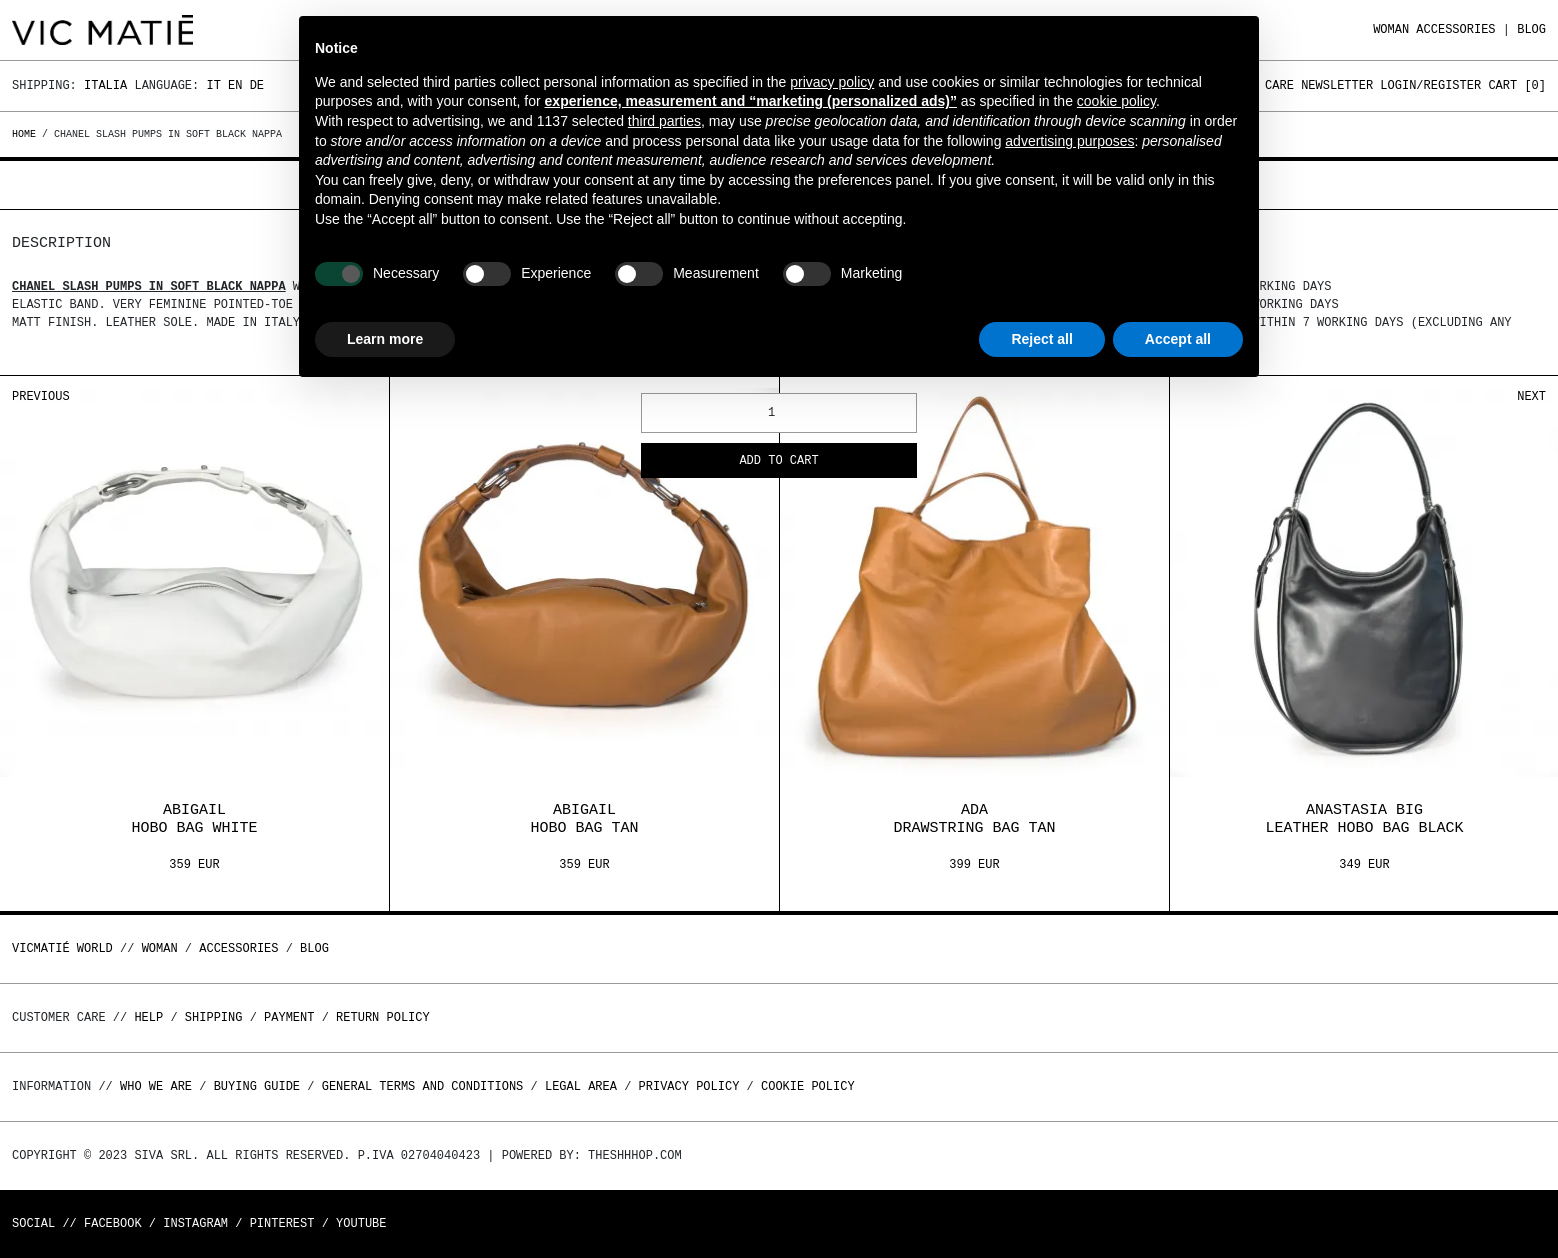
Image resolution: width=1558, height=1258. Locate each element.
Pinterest (282, 1223)
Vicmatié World (62, 948)
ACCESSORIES (1455, 29)
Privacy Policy (689, 1086)
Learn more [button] (385, 339)
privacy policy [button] (832, 82)
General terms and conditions (423, 1086)
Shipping (214, 1017)
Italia (105, 85)
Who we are (156, 1086)
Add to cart (778, 461)
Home (27, 134)
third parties (664, 121)
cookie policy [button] (1116, 101)
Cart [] (1517, 85)
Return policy (383, 1017)
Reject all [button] (1041, 339)
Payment (289, 1017)
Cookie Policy (808, 1086)
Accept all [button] (1178, 339)
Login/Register (1430, 85)
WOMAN (1391, 29)
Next (1531, 396)
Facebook (113, 1223)
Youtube (361, 1223)
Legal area (581, 1086)
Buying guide (257, 1086)
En (235, 85)
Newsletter (1337, 85)
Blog (1531, 29)
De (257, 85)
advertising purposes (1069, 141)
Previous (41, 396)
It (213, 85)
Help (148, 1017)
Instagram (195, 1223)
